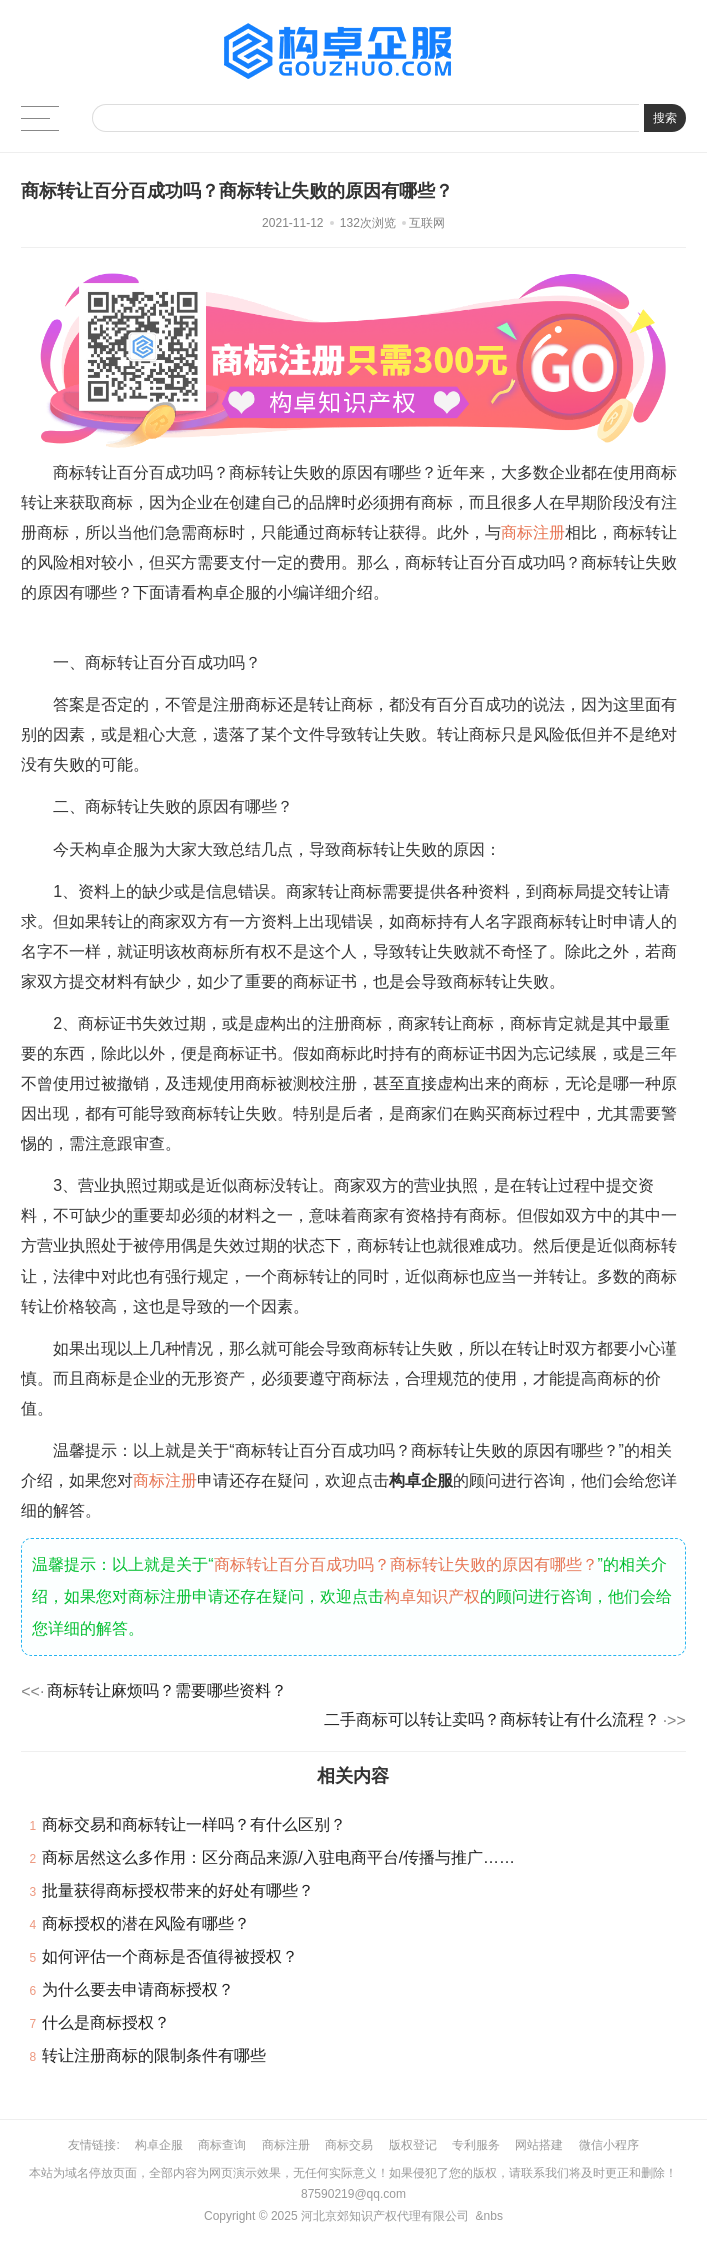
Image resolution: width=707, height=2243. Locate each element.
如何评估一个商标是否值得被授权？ (170, 1956)
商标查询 (222, 2145)
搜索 (665, 118)
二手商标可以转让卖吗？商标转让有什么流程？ (492, 1719)
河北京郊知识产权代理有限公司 (385, 2216)
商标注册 (533, 532)
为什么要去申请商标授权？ (138, 1989)
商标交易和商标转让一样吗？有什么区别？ (194, 1824)
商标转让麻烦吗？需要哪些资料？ (167, 1690)
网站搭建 (539, 2145)
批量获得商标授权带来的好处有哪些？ (178, 1890)
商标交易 (349, 2145)
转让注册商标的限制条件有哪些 (154, 2055)
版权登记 (413, 2145)
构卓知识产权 (432, 1596)
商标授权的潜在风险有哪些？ (146, 1923)
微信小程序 (609, 2145)
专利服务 (476, 2145)
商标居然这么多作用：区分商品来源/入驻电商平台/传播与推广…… (278, 1857)
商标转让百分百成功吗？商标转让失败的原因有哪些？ (406, 1564)
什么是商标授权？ (106, 2022)
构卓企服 (159, 2145)
